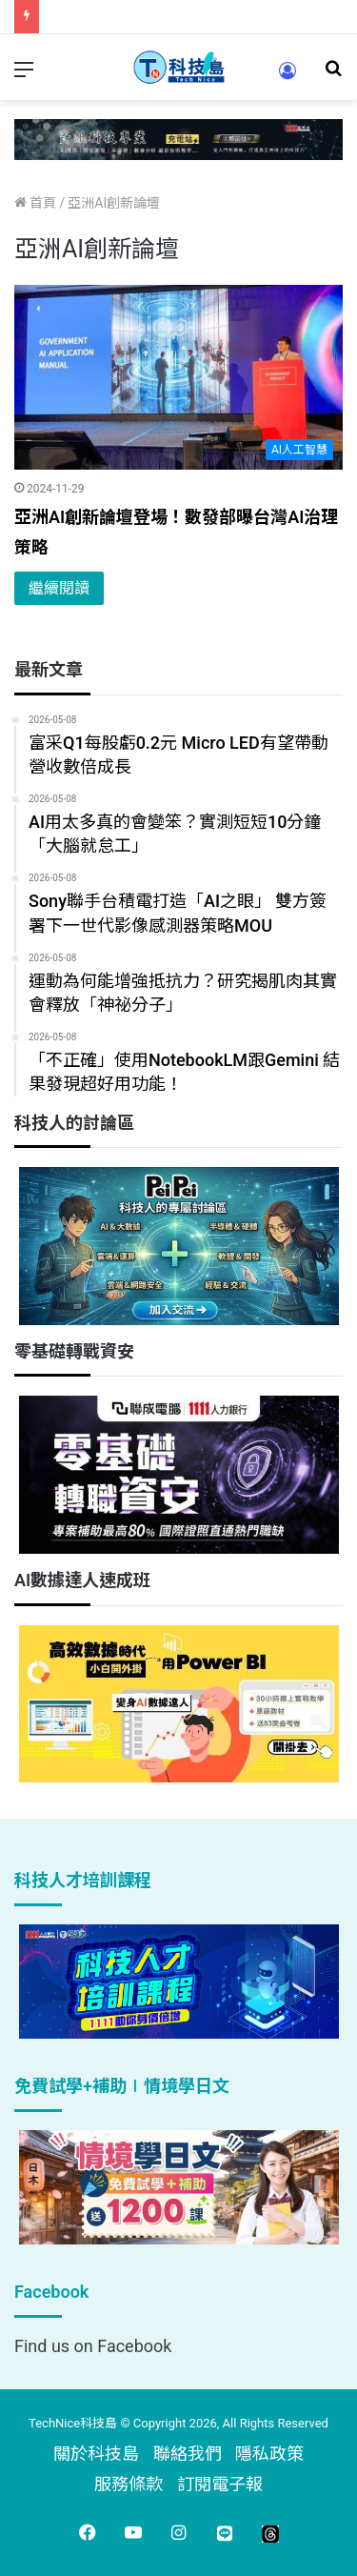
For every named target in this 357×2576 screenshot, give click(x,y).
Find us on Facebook (92, 2346)
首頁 (35, 203)
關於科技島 (96, 2454)
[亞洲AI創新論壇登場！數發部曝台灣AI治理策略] (178, 378)
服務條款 (128, 2484)
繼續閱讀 (59, 588)
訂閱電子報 (220, 2484)
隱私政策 (269, 2454)
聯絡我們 (187, 2454)
